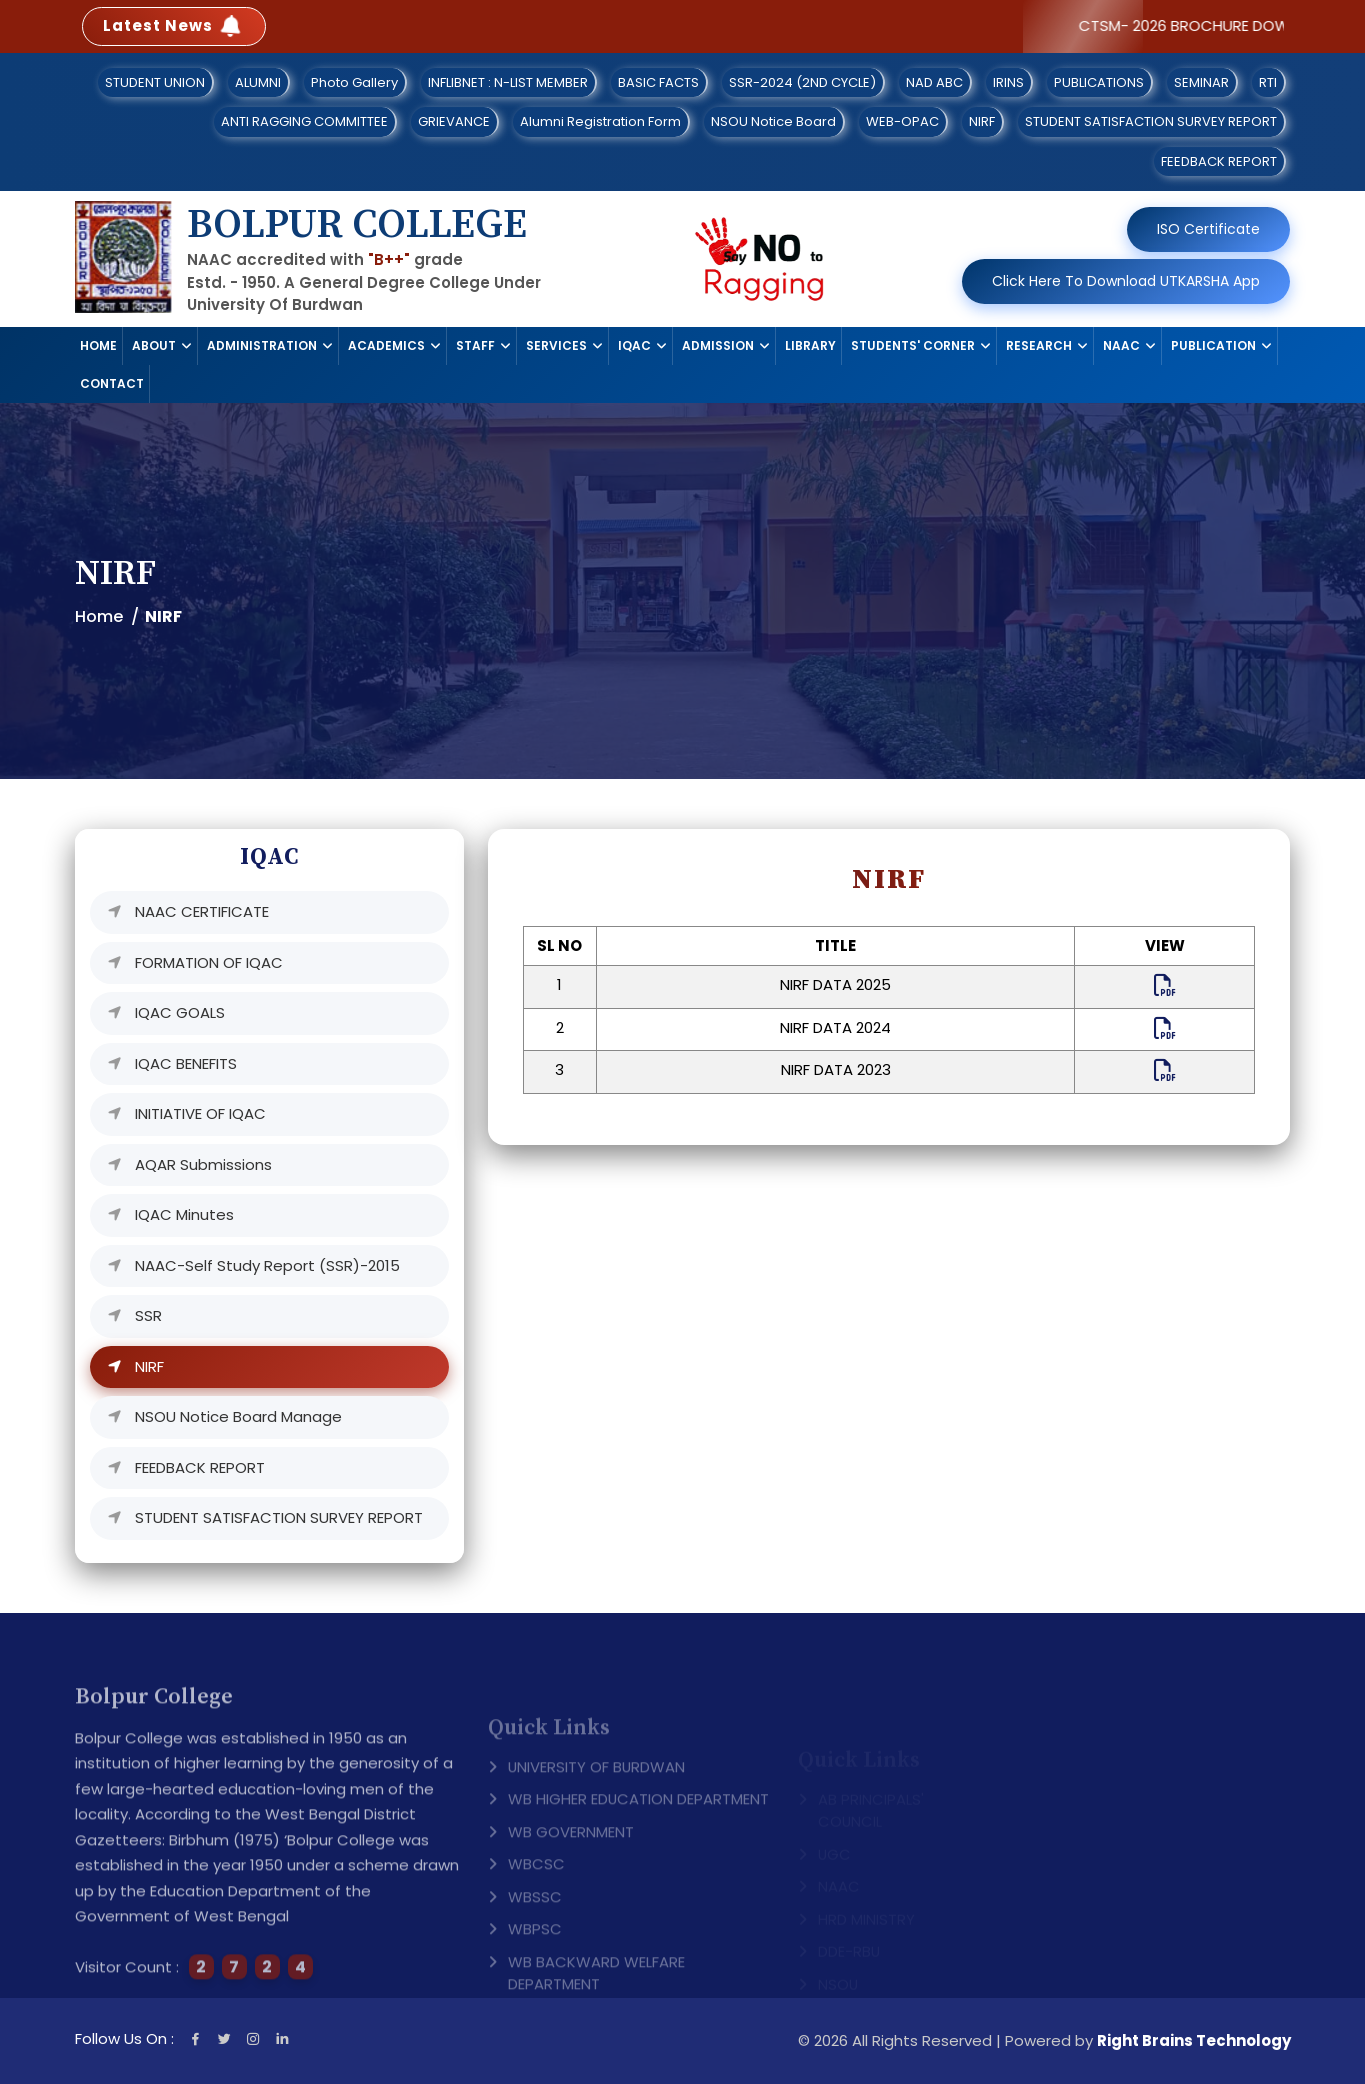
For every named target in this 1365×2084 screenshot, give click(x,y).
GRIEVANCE (454, 121)
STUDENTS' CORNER (913, 345)
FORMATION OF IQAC (209, 962)
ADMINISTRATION (262, 345)
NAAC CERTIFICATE (202, 911)
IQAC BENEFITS (186, 1063)
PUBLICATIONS (1099, 82)
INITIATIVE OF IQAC (200, 1113)
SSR (148, 1315)
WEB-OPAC (902, 121)
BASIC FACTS (658, 82)
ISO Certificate (1208, 229)
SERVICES (556, 345)
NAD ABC (934, 82)
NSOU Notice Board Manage (238, 1416)
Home (99, 616)
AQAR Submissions (203, 1164)
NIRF (982, 121)
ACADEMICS (386, 345)
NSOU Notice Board (773, 121)
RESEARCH (1039, 345)
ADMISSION (718, 345)
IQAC (634, 345)
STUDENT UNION (155, 82)
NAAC (1121, 345)
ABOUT (154, 345)
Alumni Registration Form (600, 121)
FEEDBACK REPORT (1219, 161)
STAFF (475, 345)
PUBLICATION (1213, 345)
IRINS (1008, 82)
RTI (1268, 82)
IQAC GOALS (180, 1012)
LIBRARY (810, 345)
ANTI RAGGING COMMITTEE (304, 121)
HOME (98, 345)
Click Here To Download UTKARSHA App (1126, 281)
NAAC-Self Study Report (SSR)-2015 (267, 1265)
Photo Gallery (354, 82)
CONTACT (112, 383)
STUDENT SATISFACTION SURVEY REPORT (1151, 121)
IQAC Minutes (184, 1214)
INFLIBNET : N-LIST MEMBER (508, 82)
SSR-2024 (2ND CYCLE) (802, 82)
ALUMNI (258, 82)
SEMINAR (1201, 82)
